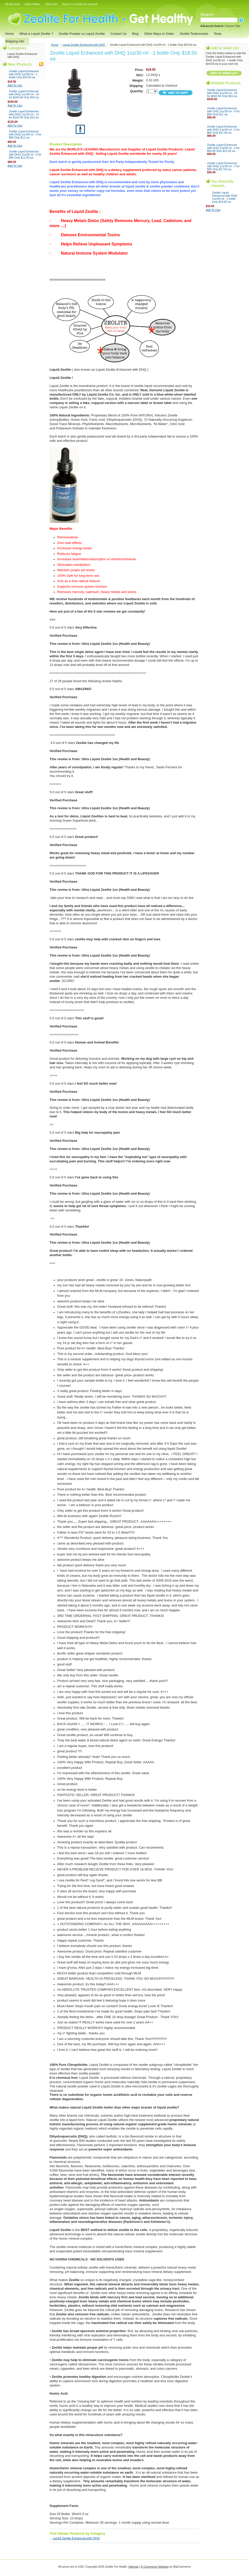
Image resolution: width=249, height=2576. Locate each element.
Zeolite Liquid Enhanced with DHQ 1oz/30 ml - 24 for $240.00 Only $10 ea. (24, 94)
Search (207, 14)
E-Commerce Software (155, 2566)
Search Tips (233, 25)
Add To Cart (15, 85)
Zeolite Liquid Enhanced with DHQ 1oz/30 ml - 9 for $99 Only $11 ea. (25, 134)
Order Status (32, 4)
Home (54, 44)
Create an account (86, 4)
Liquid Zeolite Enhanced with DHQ (22, 55)
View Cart (51, 4)
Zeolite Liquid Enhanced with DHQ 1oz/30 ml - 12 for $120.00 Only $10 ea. (24, 114)
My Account (12, 4)
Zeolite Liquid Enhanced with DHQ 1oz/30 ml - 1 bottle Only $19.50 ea (24, 74)
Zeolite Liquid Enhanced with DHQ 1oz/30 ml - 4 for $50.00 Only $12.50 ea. (223, 147)
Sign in (66, 4)
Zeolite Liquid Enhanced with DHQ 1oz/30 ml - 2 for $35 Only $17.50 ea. (223, 166)
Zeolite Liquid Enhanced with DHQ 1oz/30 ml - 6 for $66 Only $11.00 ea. (25, 154)
